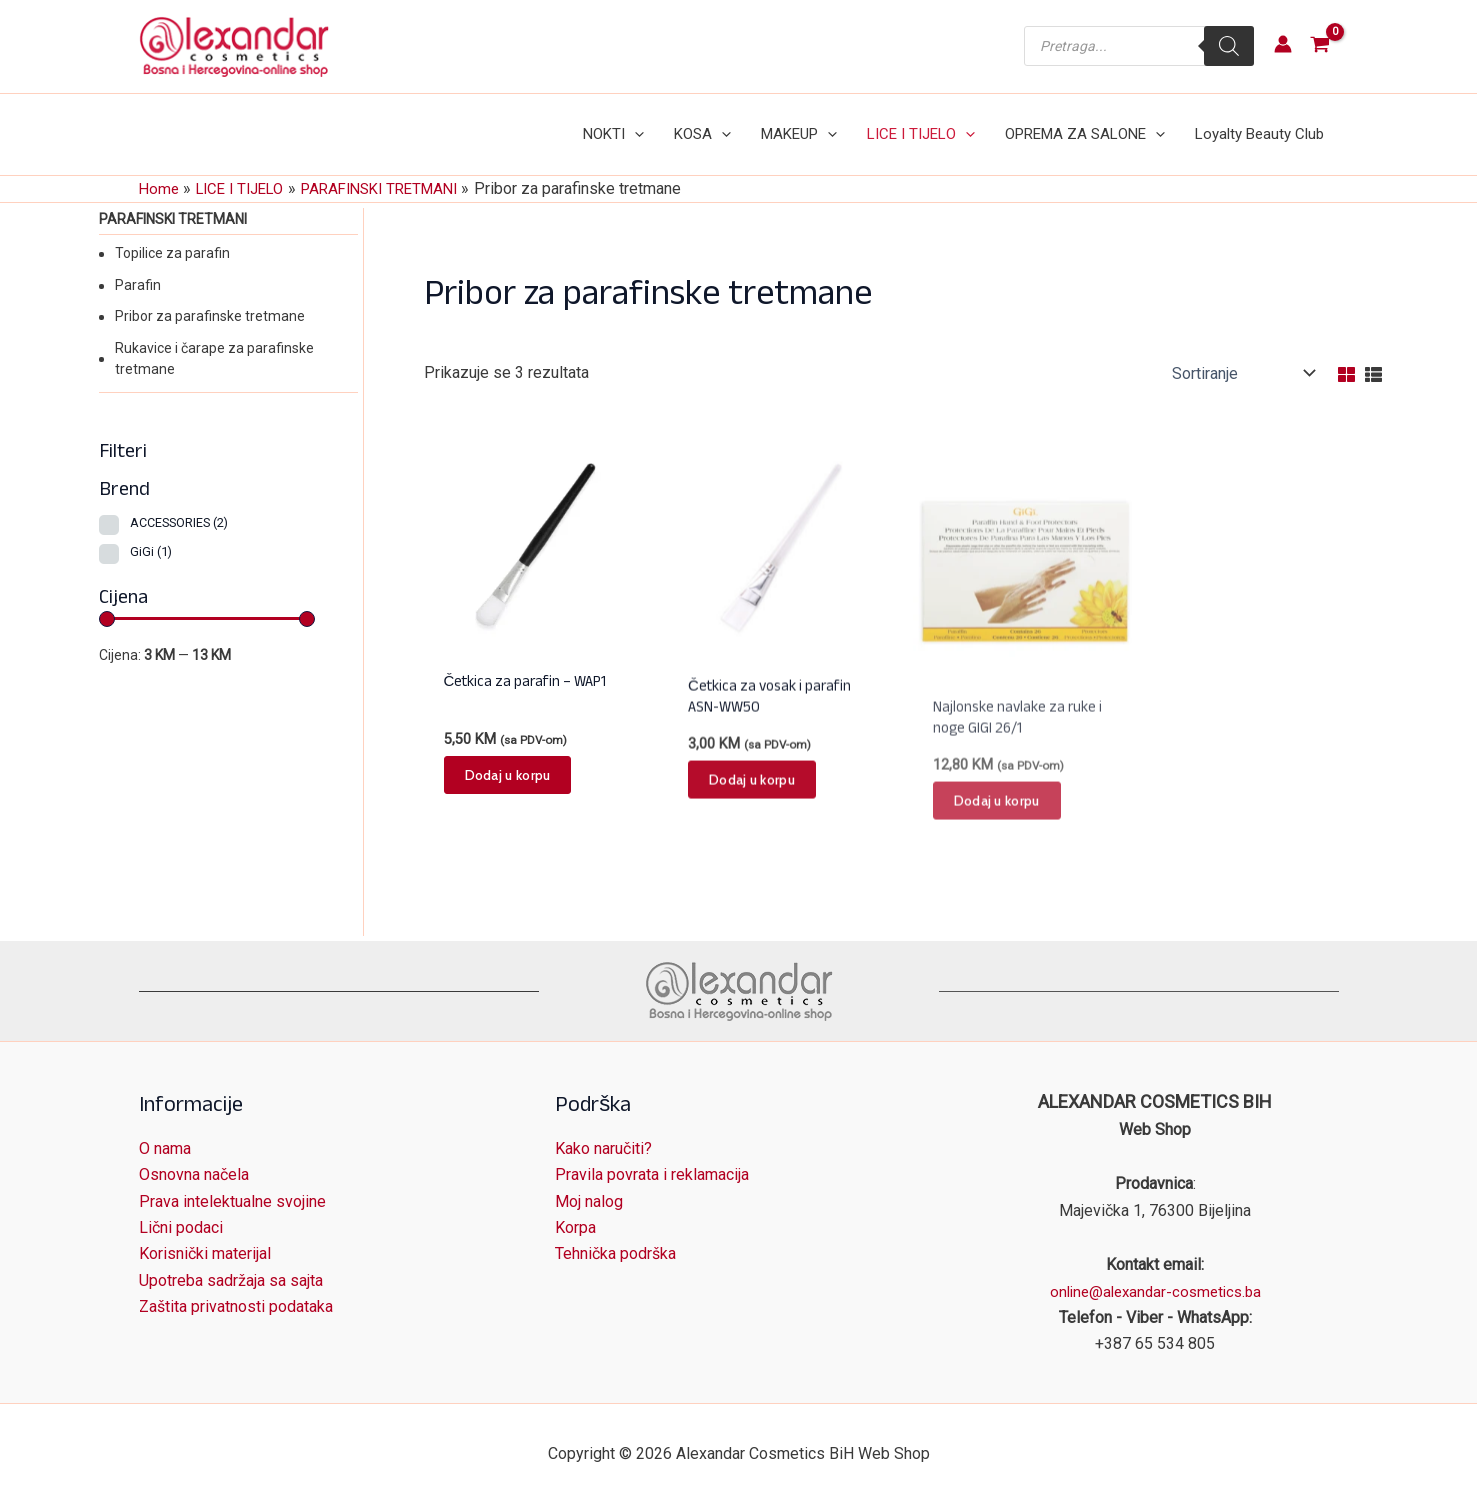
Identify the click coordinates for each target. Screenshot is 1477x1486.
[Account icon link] (1283, 44)
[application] (668, 124)
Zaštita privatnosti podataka (236, 1288)
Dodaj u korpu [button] (508, 794)
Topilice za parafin (172, 233)
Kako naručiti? (603, 1130)
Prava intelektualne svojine (232, 1183)
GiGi (151, 531)
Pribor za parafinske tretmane (210, 296)
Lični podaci (181, 1209)
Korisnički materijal (205, 1236)
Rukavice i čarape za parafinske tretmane (214, 338)
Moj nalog (589, 1183)
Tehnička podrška (615, 1236)
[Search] (1229, 46)
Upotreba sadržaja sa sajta (231, 1262)
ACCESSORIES (179, 502)
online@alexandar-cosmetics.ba (1155, 1273)
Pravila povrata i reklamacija (652, 1156)
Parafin (138, 265)
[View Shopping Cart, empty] (1320, 46)
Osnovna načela (194, 1156)
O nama (165, 1130)
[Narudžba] (1241, 353)
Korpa (575, 1209)
